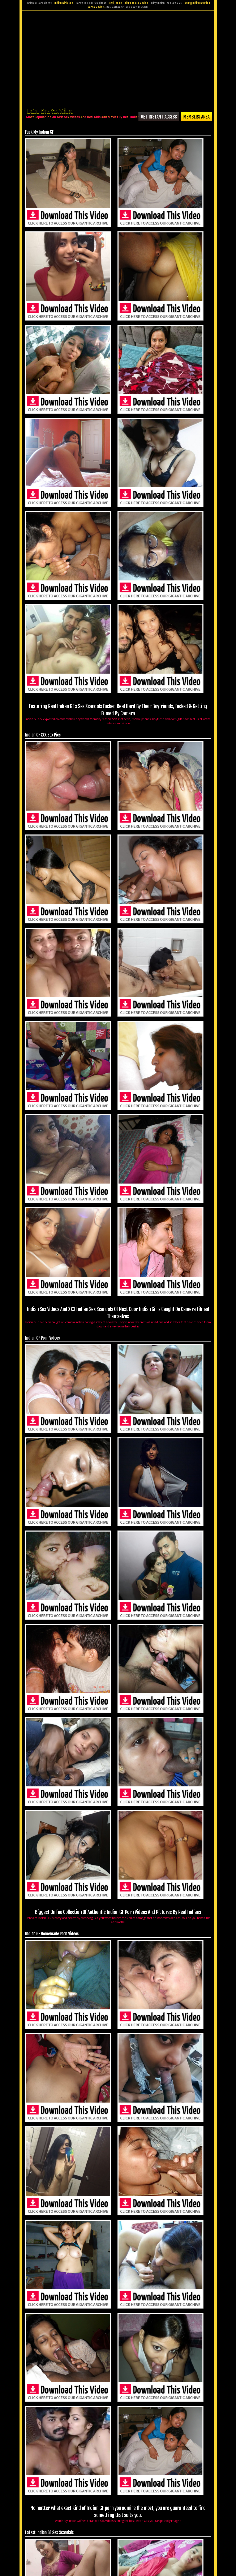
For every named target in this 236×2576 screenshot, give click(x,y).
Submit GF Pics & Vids (135, 2543)
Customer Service (105, 2543)
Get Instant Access (149, 115)
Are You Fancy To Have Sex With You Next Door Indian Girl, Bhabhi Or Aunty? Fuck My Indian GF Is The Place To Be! (118, 2201)
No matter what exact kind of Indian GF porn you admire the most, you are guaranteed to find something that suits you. (118, 1315)
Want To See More (166, 2505)
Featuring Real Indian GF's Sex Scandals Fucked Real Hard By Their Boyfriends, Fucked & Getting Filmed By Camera (118, 414)
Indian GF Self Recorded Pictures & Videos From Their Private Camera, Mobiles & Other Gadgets (118, 1610)
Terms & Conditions (129, 2549)
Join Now (84, 2543)
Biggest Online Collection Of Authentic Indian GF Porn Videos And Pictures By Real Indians (118, 1017)
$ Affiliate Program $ (168, 2543)
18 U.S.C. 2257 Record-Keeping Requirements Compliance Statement (118, 2554)
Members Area (193, 115)
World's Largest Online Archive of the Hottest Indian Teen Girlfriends (118, 1903)
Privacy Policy (103, 2549)
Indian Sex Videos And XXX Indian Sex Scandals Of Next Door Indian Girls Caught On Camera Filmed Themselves (118, 718)
